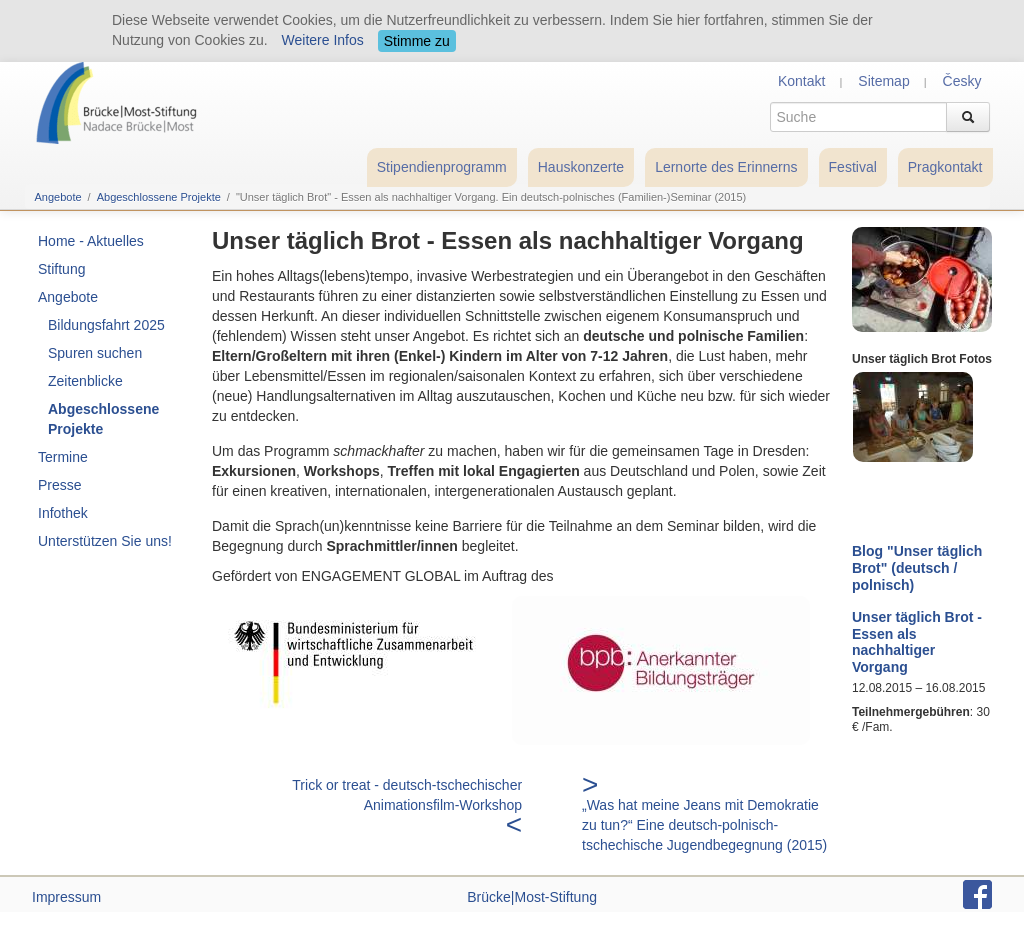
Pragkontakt (945, 167)
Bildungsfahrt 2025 (106, 325)
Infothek (63, 513)
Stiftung (61, 269)
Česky (962, 81)
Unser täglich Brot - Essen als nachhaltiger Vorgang (917, 642)
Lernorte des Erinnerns (726, 167)
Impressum (66, 897)
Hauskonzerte (581, 167)
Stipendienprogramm (442, 167)
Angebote (58, 197)
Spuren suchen (95, 353)
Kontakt (801, 81)
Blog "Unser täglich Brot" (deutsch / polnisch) (917, 568)
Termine (63, 457)
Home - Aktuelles (91, 241)
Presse (60, 485)
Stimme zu (417, 41)
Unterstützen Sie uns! (105, 541)
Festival (853, 167)
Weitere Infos (323, 40)
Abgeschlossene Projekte (159, 197)
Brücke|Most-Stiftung (532, 897)
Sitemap (883, 81)
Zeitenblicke (85, 381)
